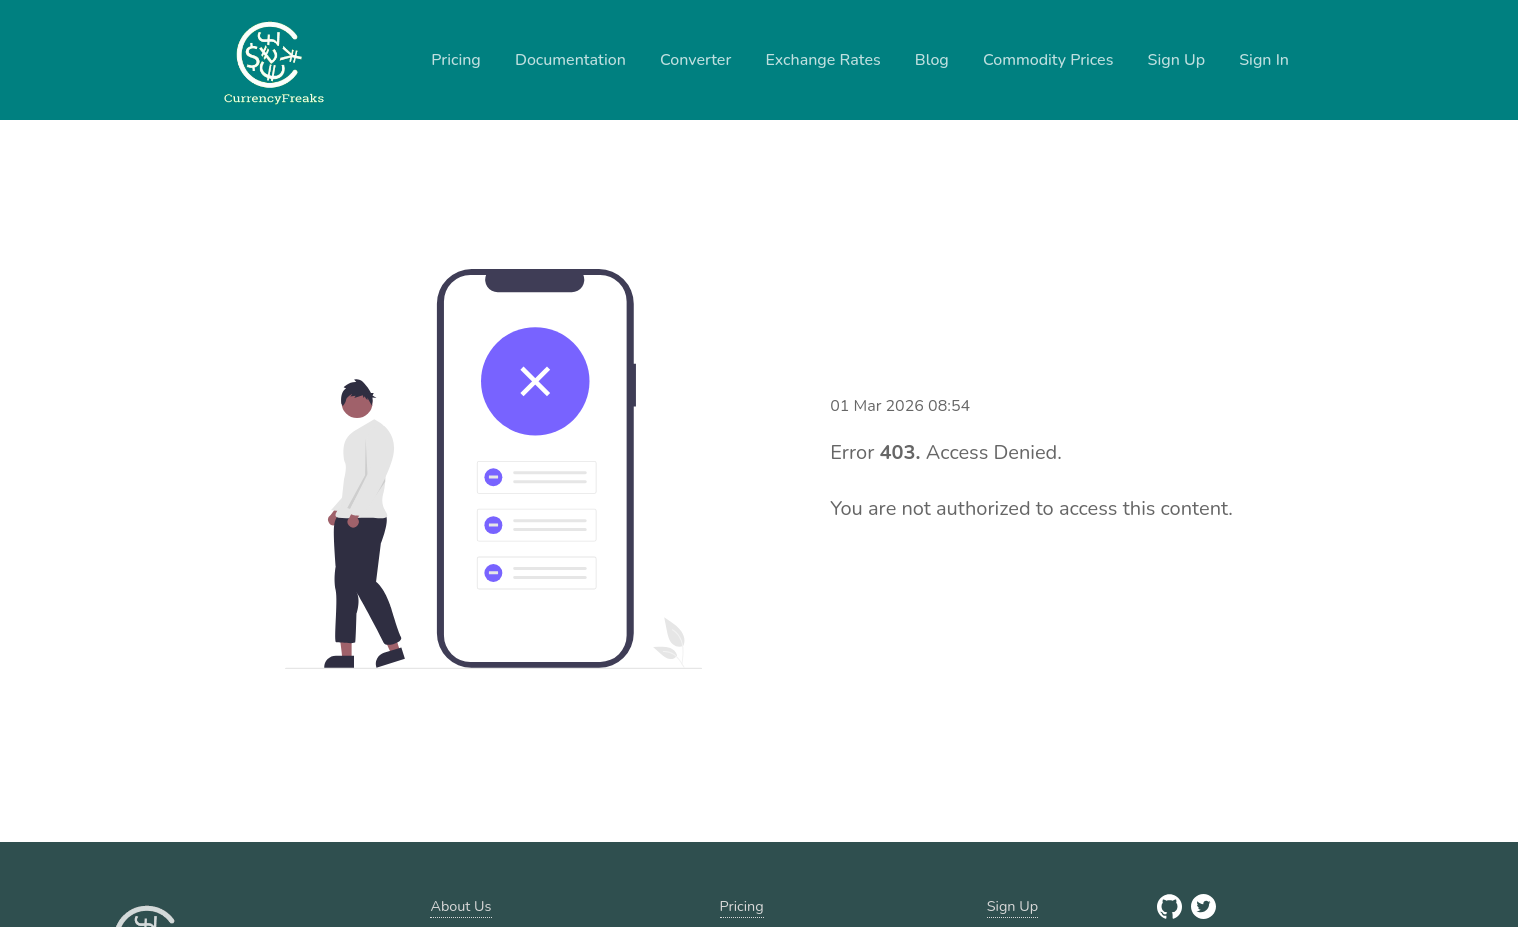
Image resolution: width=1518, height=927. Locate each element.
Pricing (456, 60)
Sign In (1264, 60)
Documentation (570, 60)
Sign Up (1177, 60)
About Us (460, 906)
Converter (695, 60)
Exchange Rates (822, 60)
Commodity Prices (1048, 60)
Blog (932, 60)
